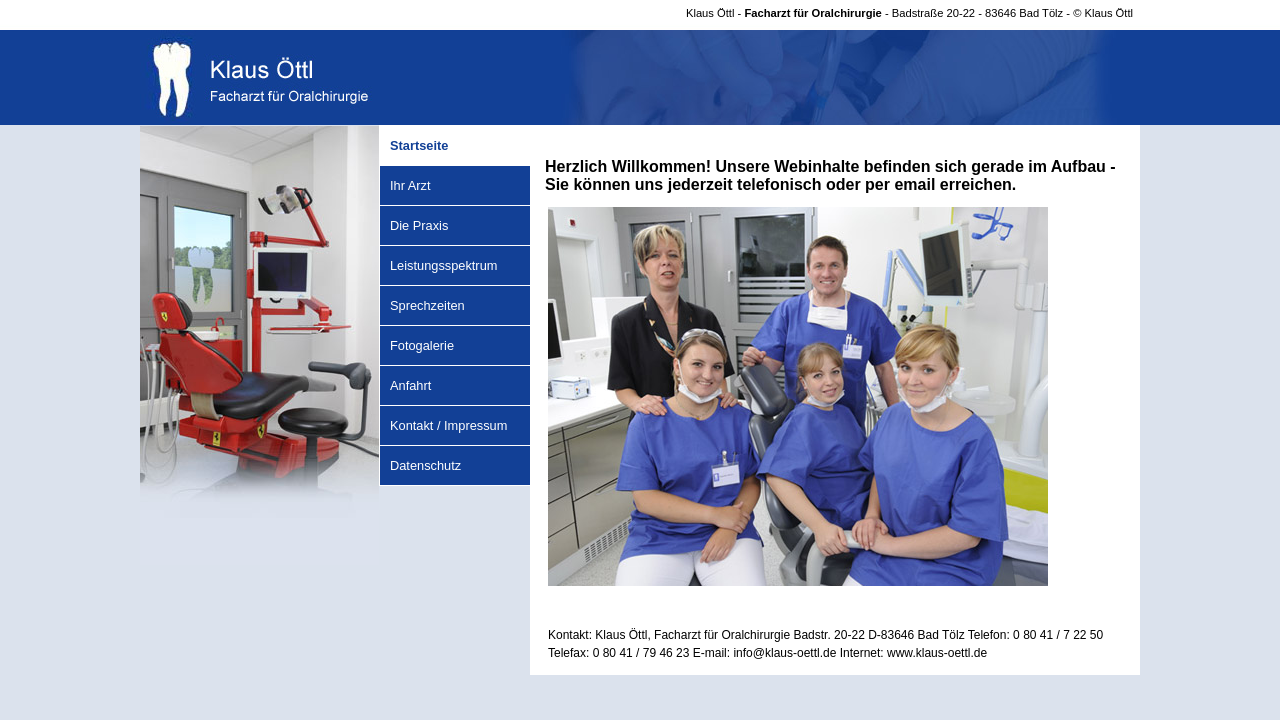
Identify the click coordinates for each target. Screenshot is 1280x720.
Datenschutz (425, 465)
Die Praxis (419, 225)
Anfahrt (410, 385)
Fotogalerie (422, 345)
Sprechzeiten (427, 305)
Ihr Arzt (410, 185)
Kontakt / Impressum (448, 425)
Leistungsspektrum (443, 265)
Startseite (419, 145)
